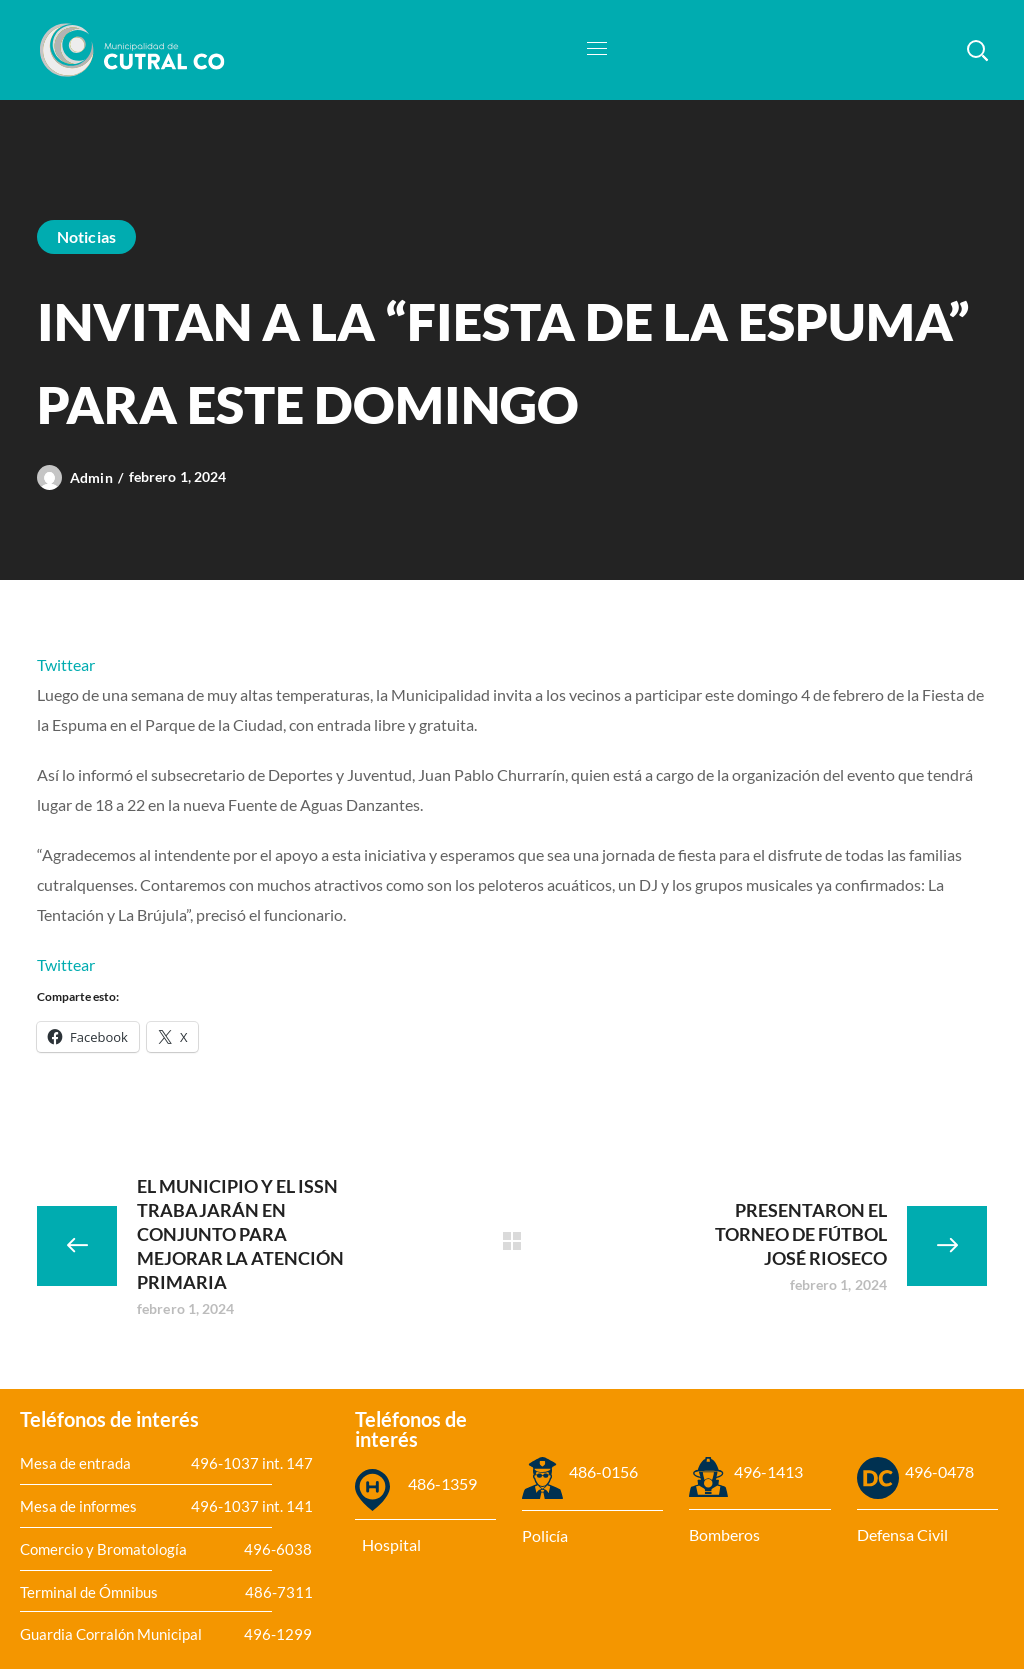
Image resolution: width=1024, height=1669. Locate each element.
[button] (977, 50)
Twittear (66, 664)
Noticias (86, 236)
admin (91, 477)
